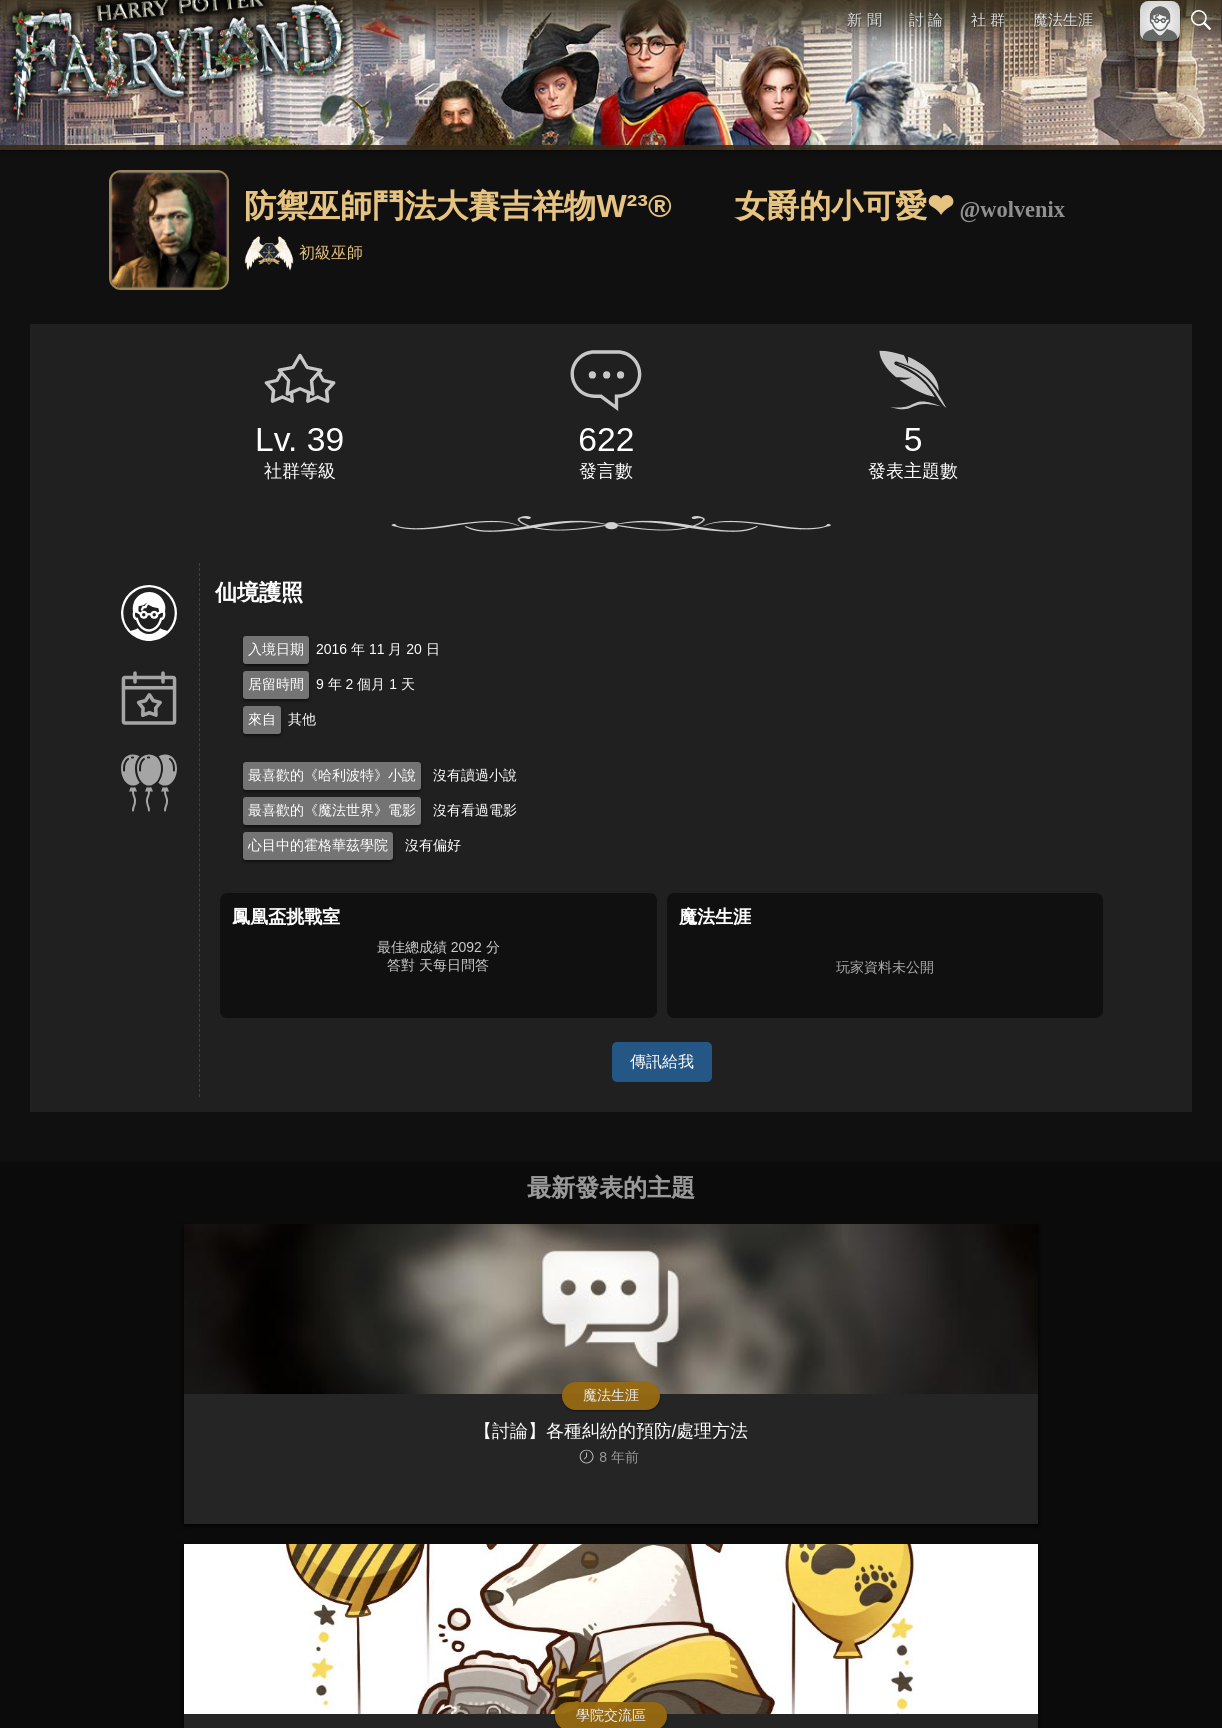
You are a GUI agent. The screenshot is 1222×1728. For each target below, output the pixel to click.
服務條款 (1026, 1679)
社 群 (988, 19)
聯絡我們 (1169, 1679)
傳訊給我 (662, 1061)
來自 (262, 719)
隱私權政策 (1097, 1679)
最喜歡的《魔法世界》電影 (332, 810)
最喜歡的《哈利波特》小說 (332, 775)
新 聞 (865, 19)
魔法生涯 (1063, 19)
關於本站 (961, 1679)
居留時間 (276, 684)
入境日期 (276, 649)
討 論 (927, 19)
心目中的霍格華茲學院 (318, 845)
